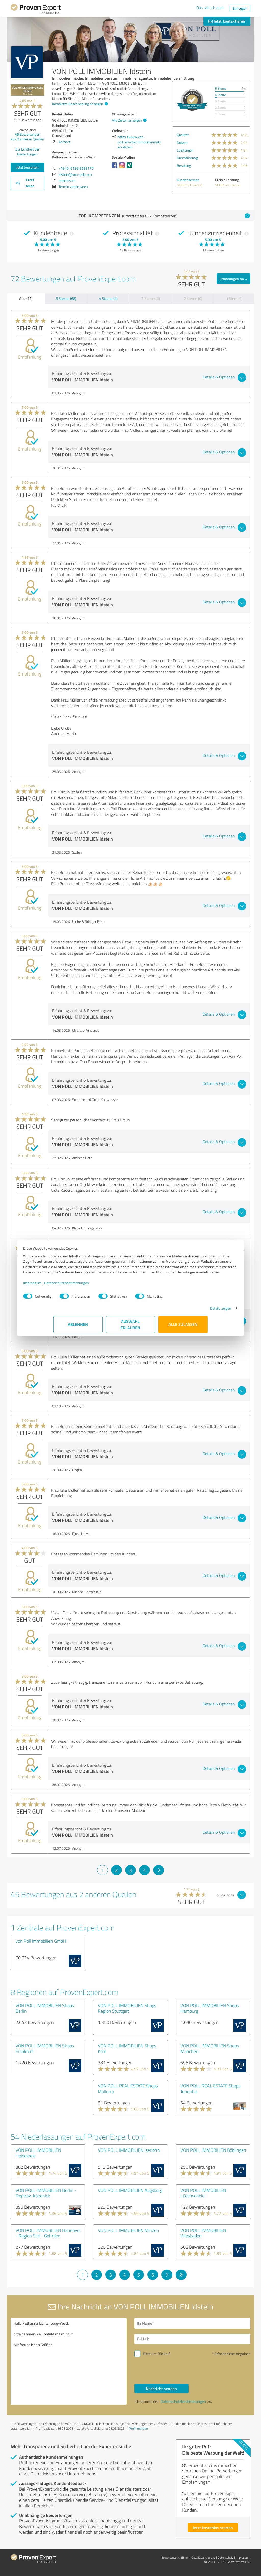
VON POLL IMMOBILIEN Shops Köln (127, 2048)
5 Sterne (220, 88)
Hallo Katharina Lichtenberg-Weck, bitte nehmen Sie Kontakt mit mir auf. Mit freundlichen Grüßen (69, 2361)
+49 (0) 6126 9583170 (76, 168)
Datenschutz (225, 2557)
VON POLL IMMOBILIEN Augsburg (130, 2190)
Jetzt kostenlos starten (213, 2527)
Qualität (183, 134)
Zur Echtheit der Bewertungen (27, 151)
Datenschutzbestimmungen (96, 1288)
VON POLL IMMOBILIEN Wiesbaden (203, 2233)
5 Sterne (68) (66, 298)
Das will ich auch (210, 7)
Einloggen (239, 8)
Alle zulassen (183, 1330)
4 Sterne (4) (108, 298)
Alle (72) (25, 298)
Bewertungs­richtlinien (175, 2557)
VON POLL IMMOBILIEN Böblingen (213, 2150)
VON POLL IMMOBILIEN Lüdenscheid (203, 2193)
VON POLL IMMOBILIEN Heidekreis (38, 2153)
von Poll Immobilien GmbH (41, 1941)
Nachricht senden (161, 2388)
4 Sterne (220, 95)
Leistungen (185, 150)
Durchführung (187, 157)
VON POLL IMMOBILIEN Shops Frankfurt (45, 2048)
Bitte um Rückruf (156, 2353)
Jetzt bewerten (27, 167)
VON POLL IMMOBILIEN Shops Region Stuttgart (127, 2008)
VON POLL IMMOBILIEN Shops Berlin (45, 2008)
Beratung (184, 165)
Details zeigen (190, 1313)
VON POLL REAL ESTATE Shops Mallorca (128, 2088)
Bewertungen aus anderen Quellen (27, 136)
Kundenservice (188, 179)
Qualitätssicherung (203, 2557)
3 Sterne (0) (150, 298)
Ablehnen (78, 1330)
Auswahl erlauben (130, 1330)
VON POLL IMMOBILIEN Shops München (209, 2048)
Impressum (62, 1288)
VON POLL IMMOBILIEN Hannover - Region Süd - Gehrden (48, 2233)
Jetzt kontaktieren (226, 21)
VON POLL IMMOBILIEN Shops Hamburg (209, 2008)
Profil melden (138, 2428)
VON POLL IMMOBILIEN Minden (128, 2230)
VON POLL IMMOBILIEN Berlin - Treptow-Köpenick (46, 2193)
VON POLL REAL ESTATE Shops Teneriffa (210, 2088)
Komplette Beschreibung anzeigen (79, 103)
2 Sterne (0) (193, 298)
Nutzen (182, 142)
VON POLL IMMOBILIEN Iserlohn (129, 2150)
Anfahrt (64, 141)
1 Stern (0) (234, 298)
